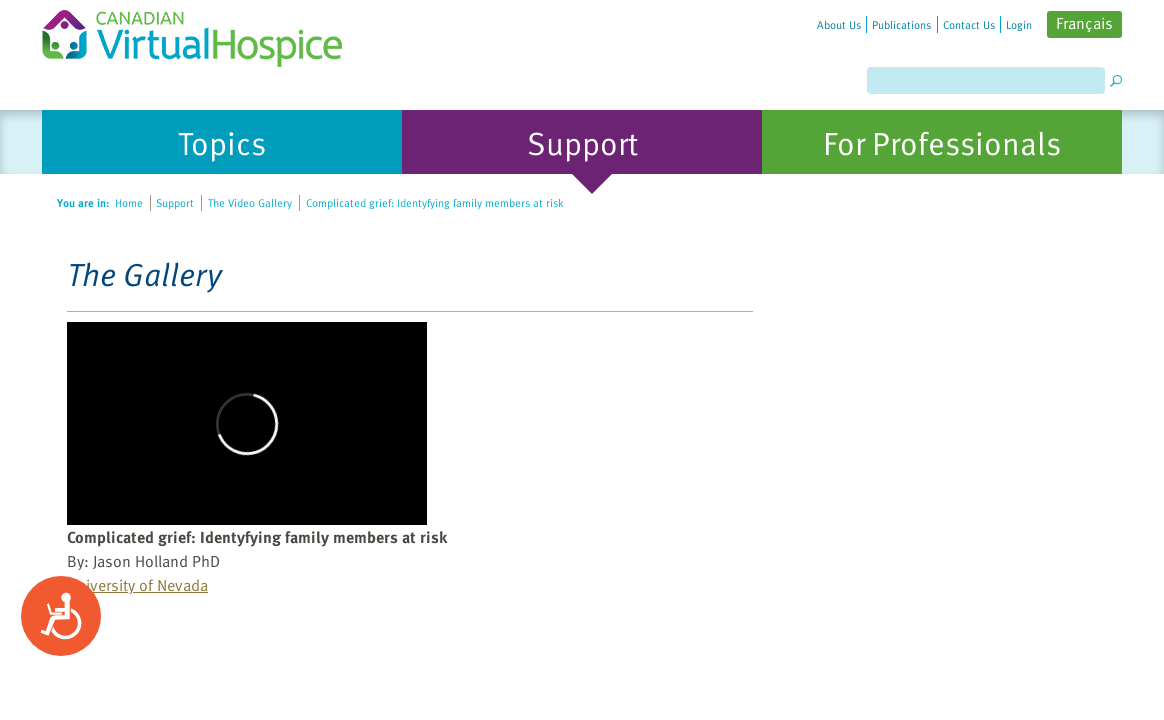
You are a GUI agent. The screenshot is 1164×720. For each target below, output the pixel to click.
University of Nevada (137, 585)
